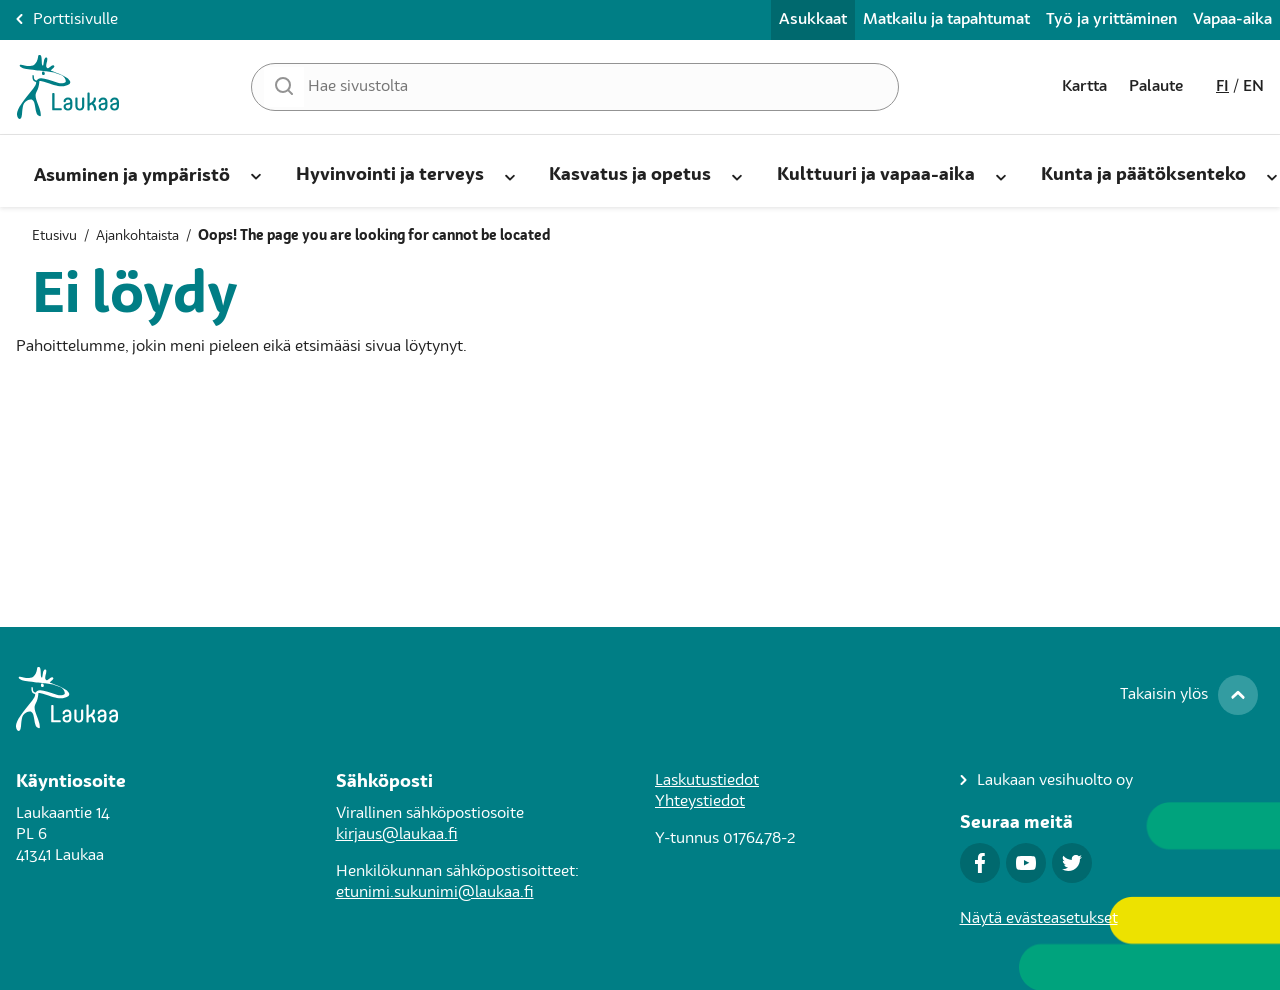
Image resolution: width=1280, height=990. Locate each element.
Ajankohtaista (137, 236)
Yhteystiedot (700, 802)
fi (1222, 87)
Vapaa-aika (1232, 20)
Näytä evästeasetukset (1039, 919)
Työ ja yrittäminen (1111, 20)
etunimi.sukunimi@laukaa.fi (435, 893)
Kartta (1084, 87)
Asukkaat (813, 20)
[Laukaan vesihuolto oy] (1046, 781)
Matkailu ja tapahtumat (946, 20)
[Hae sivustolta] (575, 87)
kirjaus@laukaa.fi (397, 835)
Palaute (1156, 87)
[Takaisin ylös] (1189, 695)
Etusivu (54, 236)
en (1253, 87)
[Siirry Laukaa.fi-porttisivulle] (640, 699)
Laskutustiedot (707, 781)
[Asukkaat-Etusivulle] (68, 87)
